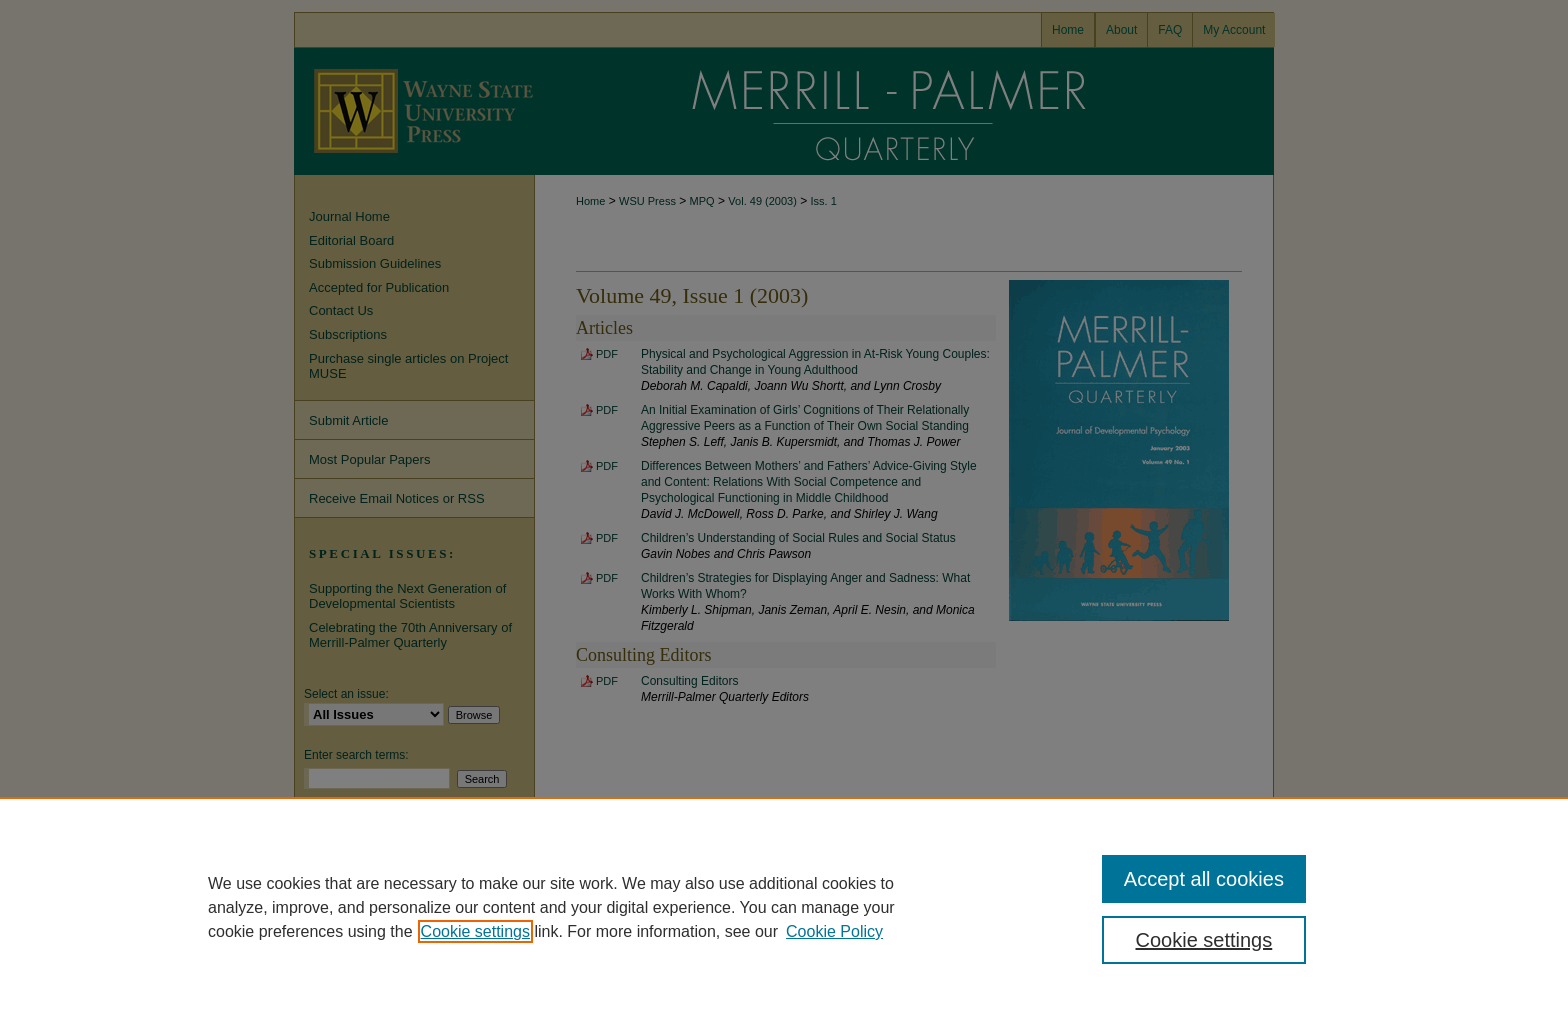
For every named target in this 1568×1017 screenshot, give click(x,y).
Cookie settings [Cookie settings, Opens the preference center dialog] (1204, 940)
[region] (784, 907)
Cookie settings (475, 931)
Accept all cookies (1204, 879)
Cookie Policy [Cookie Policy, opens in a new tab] (834, 931)
